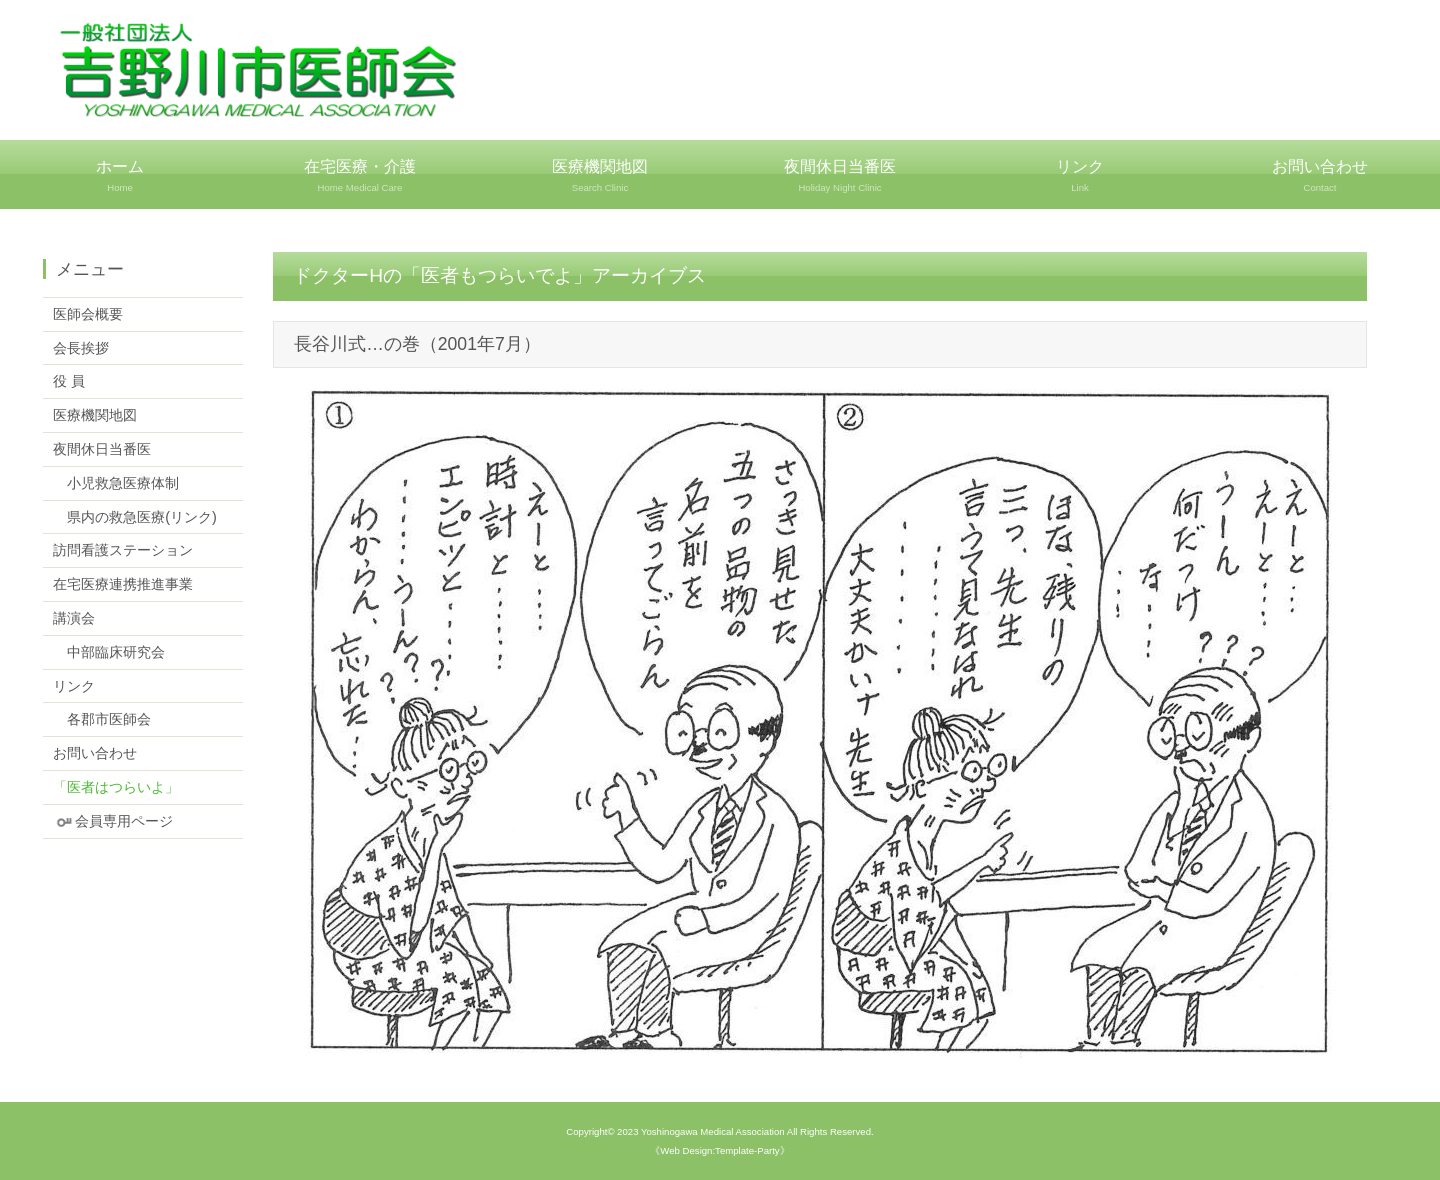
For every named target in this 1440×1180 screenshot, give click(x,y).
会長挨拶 (81, 348)
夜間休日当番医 (840, 176)
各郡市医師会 (102, 719)
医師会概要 (88, 314)
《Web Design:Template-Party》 (719, 1150)
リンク (1080, 176)
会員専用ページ (113, 821)
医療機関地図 (600, 176)
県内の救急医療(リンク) (135, 517)
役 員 (69, 381)
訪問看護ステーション (123, 550)
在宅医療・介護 (360, 176)
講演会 (74, 618)
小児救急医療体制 (116, 483)
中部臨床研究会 (109, 652)
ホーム (120, 176)
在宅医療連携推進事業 (123, 584)
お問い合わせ (1320, 176)
